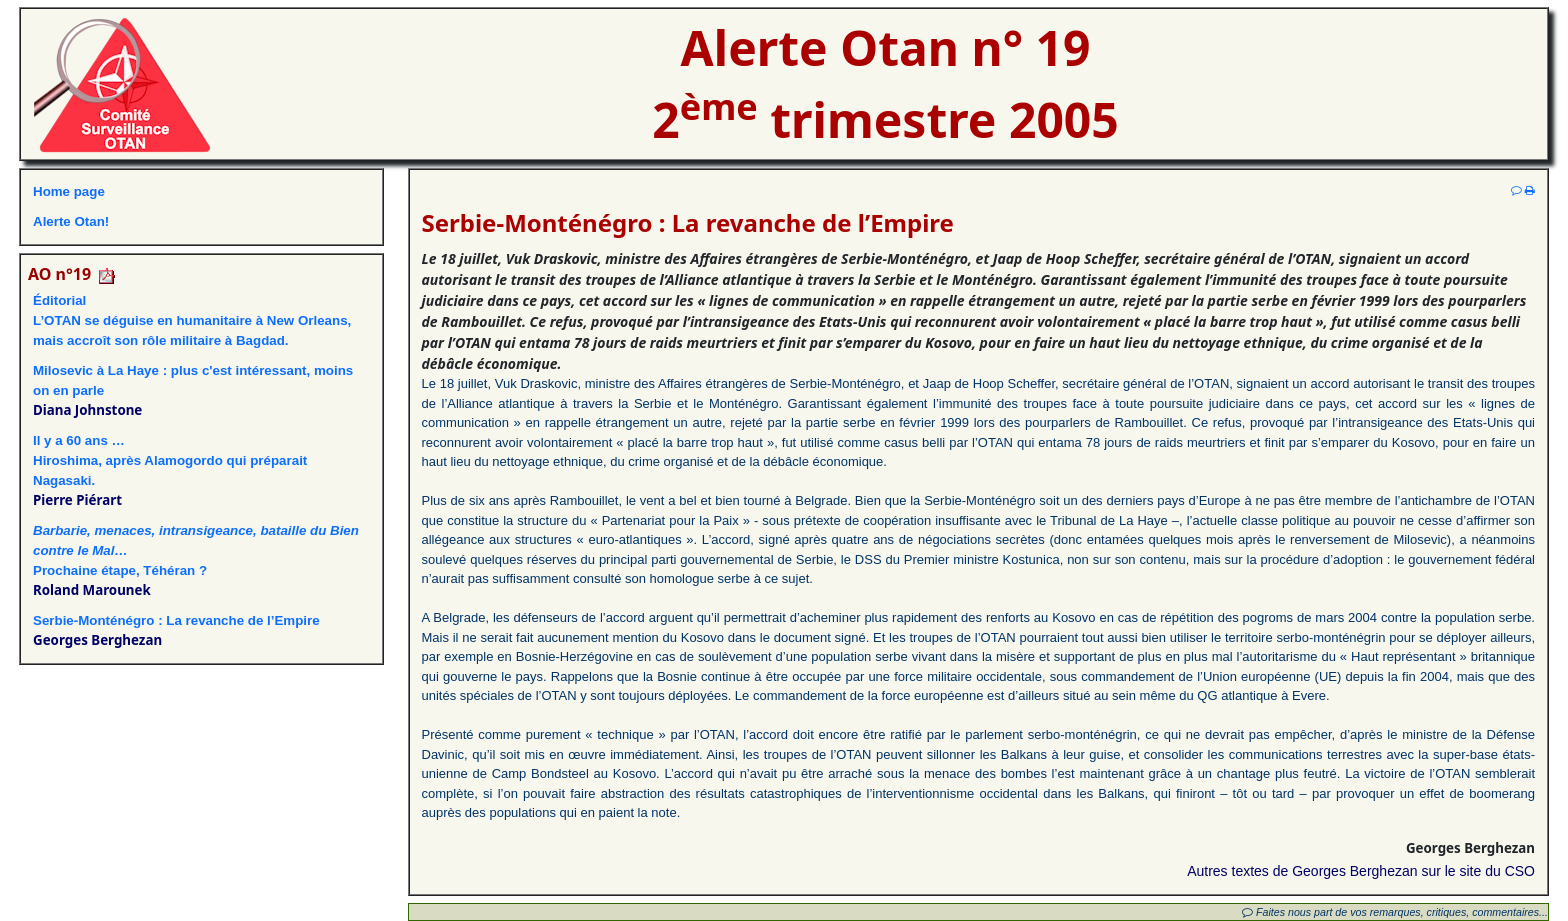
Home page (69, 191)
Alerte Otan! (71, 221)
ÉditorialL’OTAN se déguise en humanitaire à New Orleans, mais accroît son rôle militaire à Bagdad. (192, 320)
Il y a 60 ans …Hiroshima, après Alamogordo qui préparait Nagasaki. (170, 460)
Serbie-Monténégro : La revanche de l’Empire (176, 620)
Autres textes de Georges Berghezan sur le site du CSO (1361, 871)
